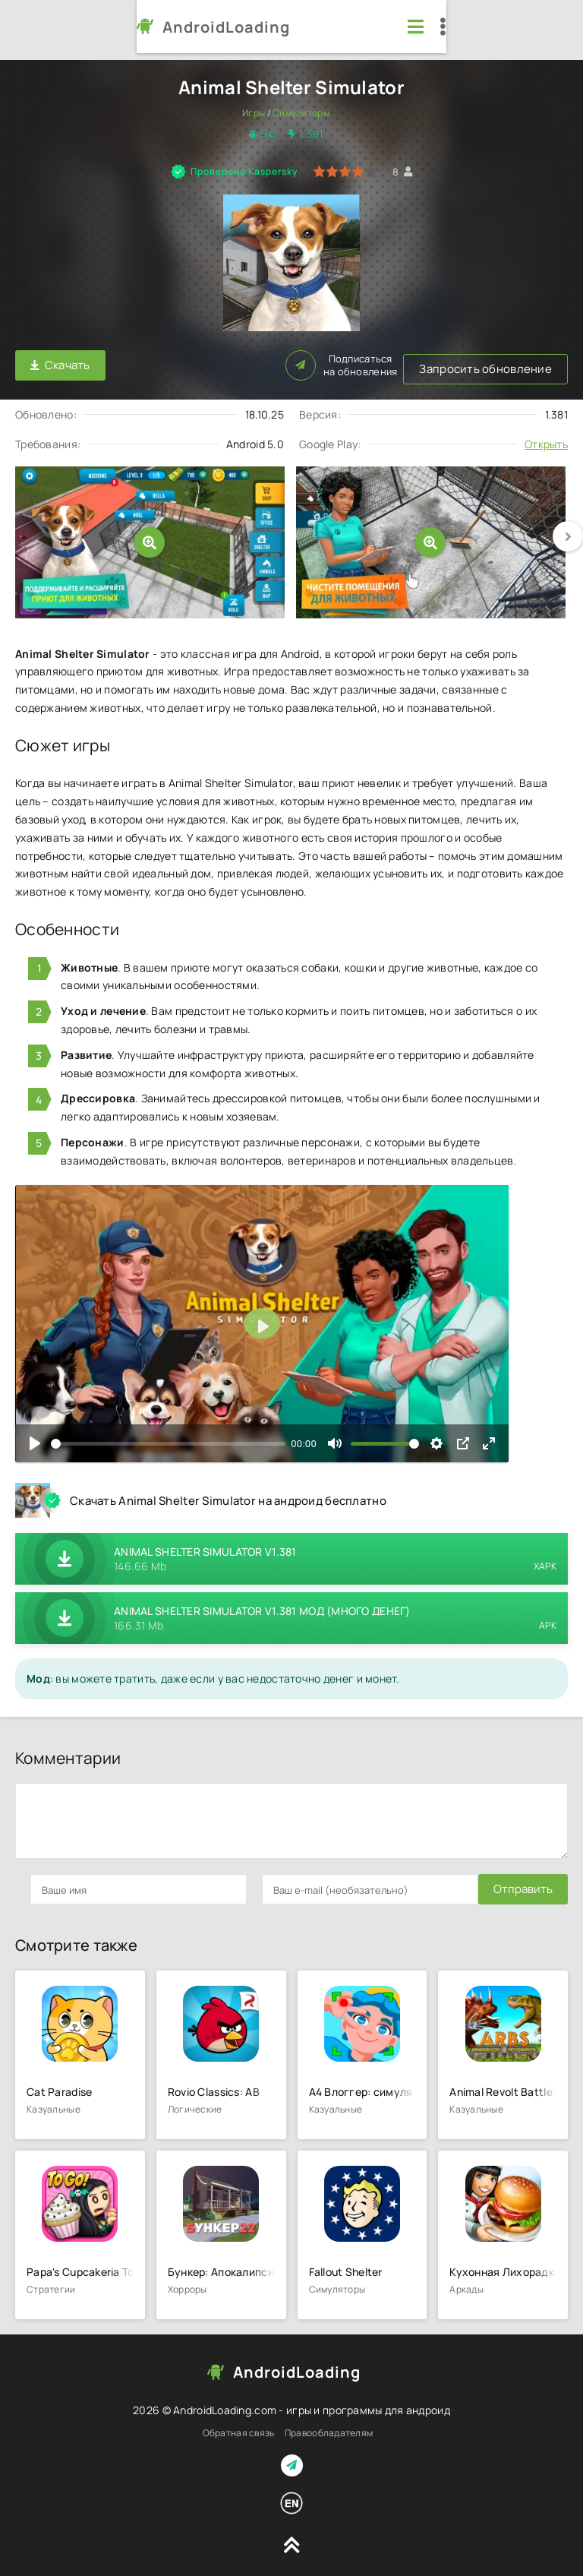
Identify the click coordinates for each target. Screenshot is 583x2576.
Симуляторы (301, 112)
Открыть (546, 436)
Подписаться (511, 362)
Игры (253, 112)
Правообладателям (329, 2426)
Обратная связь (239, 2426)
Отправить (60, 1882)
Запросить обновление (199, 362)
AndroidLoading (105, 27)
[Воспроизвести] (35, 1436)
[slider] (168, 1436)
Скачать (60, 362)
